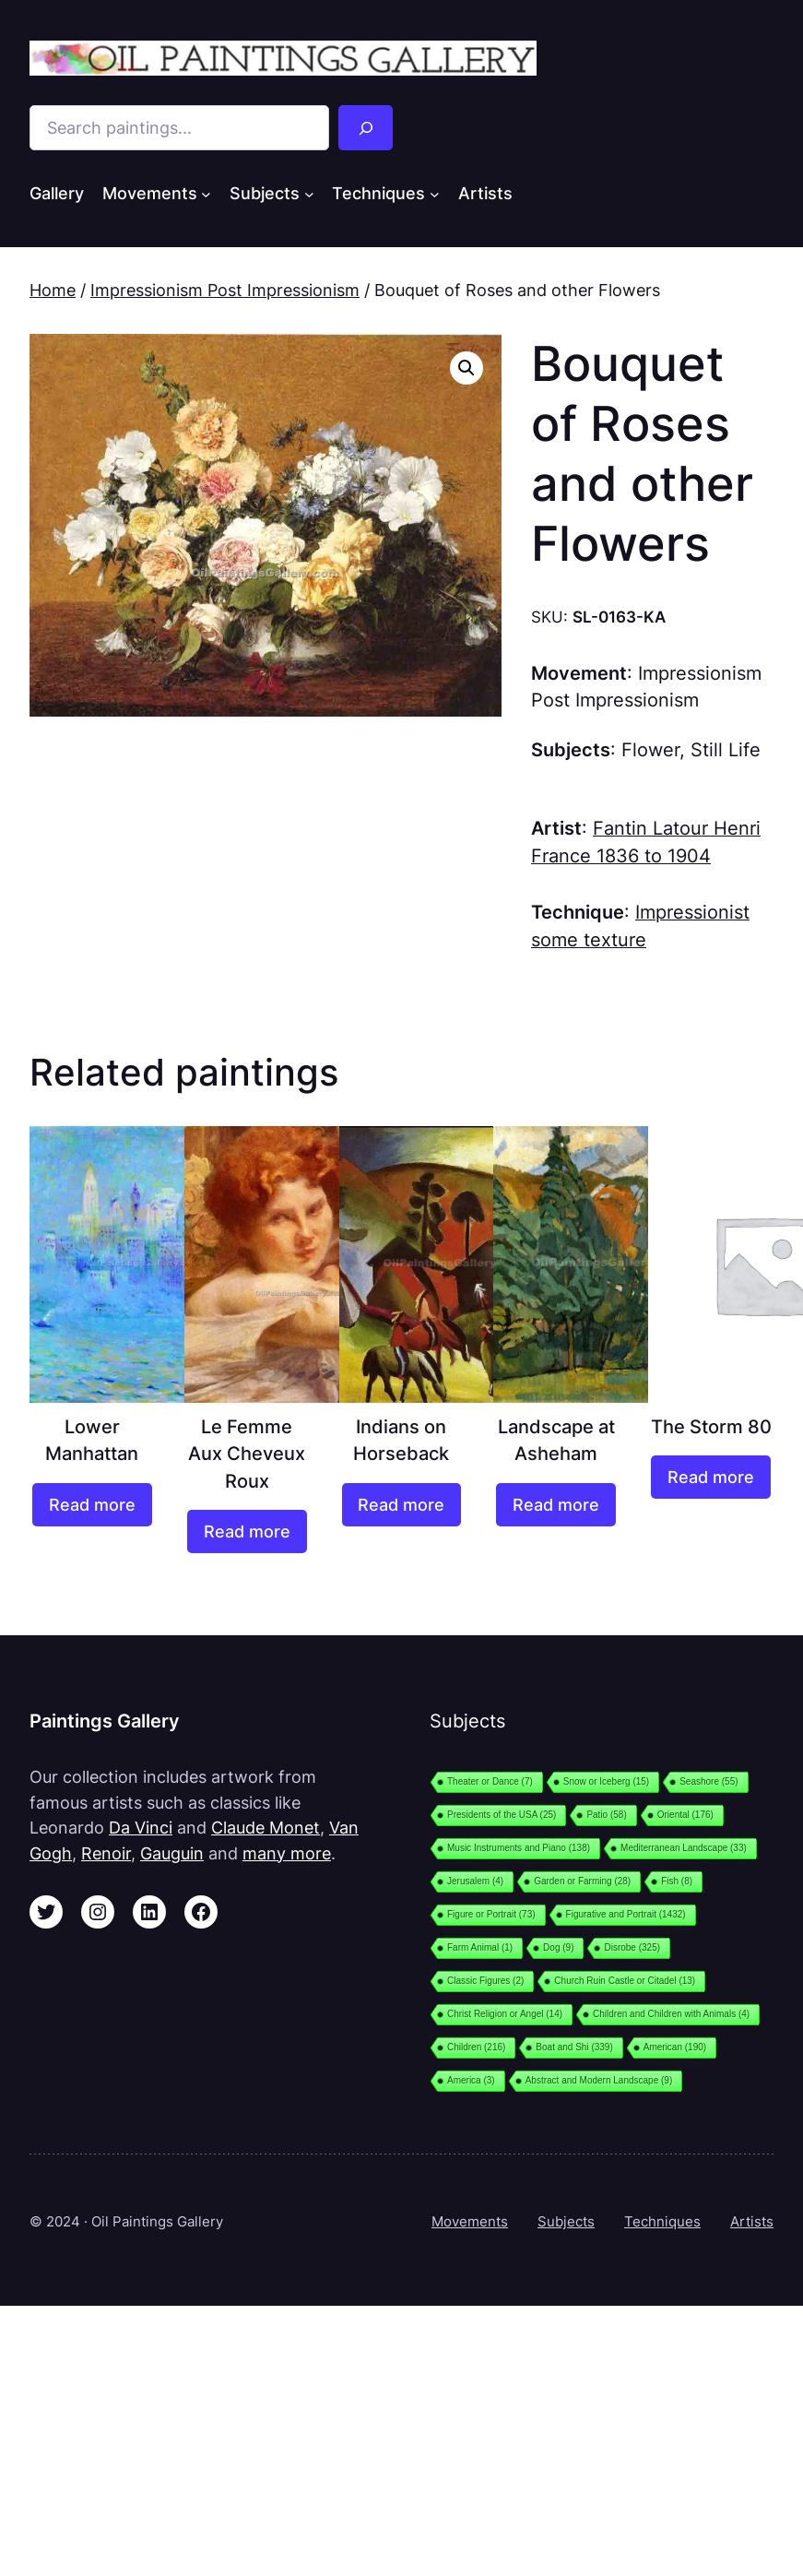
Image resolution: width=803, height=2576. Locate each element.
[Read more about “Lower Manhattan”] (92, 1504)
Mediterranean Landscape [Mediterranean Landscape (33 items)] (683, 1848)
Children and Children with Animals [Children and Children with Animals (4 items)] (671, 2014)
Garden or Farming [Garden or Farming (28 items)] (582, 1881)
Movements (469, 2221)
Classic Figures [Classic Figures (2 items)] (485, 1981)
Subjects (566, 2221)
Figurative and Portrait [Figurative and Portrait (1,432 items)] (626, 1914)
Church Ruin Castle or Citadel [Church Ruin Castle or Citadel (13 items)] (624, 1981)
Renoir (106, 1853)
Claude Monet (265, 1827)
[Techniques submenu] (435, 194)
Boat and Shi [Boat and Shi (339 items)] (574, 2047)
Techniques (662, 2221)
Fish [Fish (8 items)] (676, 1881)
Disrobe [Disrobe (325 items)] (632, 1947)
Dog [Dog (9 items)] (558, 1947)
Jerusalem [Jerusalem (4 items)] (475, 1881)
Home (53, 290)
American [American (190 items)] (675, 2047)
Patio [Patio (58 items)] (606, 1815)
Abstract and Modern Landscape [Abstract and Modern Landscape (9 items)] (599, 2080)
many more (286, 1853)
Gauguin (172, 1853)
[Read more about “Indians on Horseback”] (402, 1504)
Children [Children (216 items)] (476, 2047)
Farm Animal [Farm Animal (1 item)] (480, 1947)
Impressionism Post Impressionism (225, 290)
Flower (650, 750)
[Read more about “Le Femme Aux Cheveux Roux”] (247, 1531)
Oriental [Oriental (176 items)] (685, 1815)
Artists (751, 2221)
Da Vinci (140, 1827)
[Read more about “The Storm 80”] (711, 1477)
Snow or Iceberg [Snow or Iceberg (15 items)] (606, 1781)
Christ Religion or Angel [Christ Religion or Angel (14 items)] (504, 2014)
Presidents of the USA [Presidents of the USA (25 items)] (501, 1815)
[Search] (366, 127)
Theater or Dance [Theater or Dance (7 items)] (490, 1781)
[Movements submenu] (206, 194)
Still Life (726, 750)
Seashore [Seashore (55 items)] (708, 1781)
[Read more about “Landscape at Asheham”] (556, 1504)
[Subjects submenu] (309, 194)
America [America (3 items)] (471, 2080)
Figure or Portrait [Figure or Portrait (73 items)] (491, 1914)
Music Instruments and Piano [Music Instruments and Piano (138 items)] (518, 1848)
